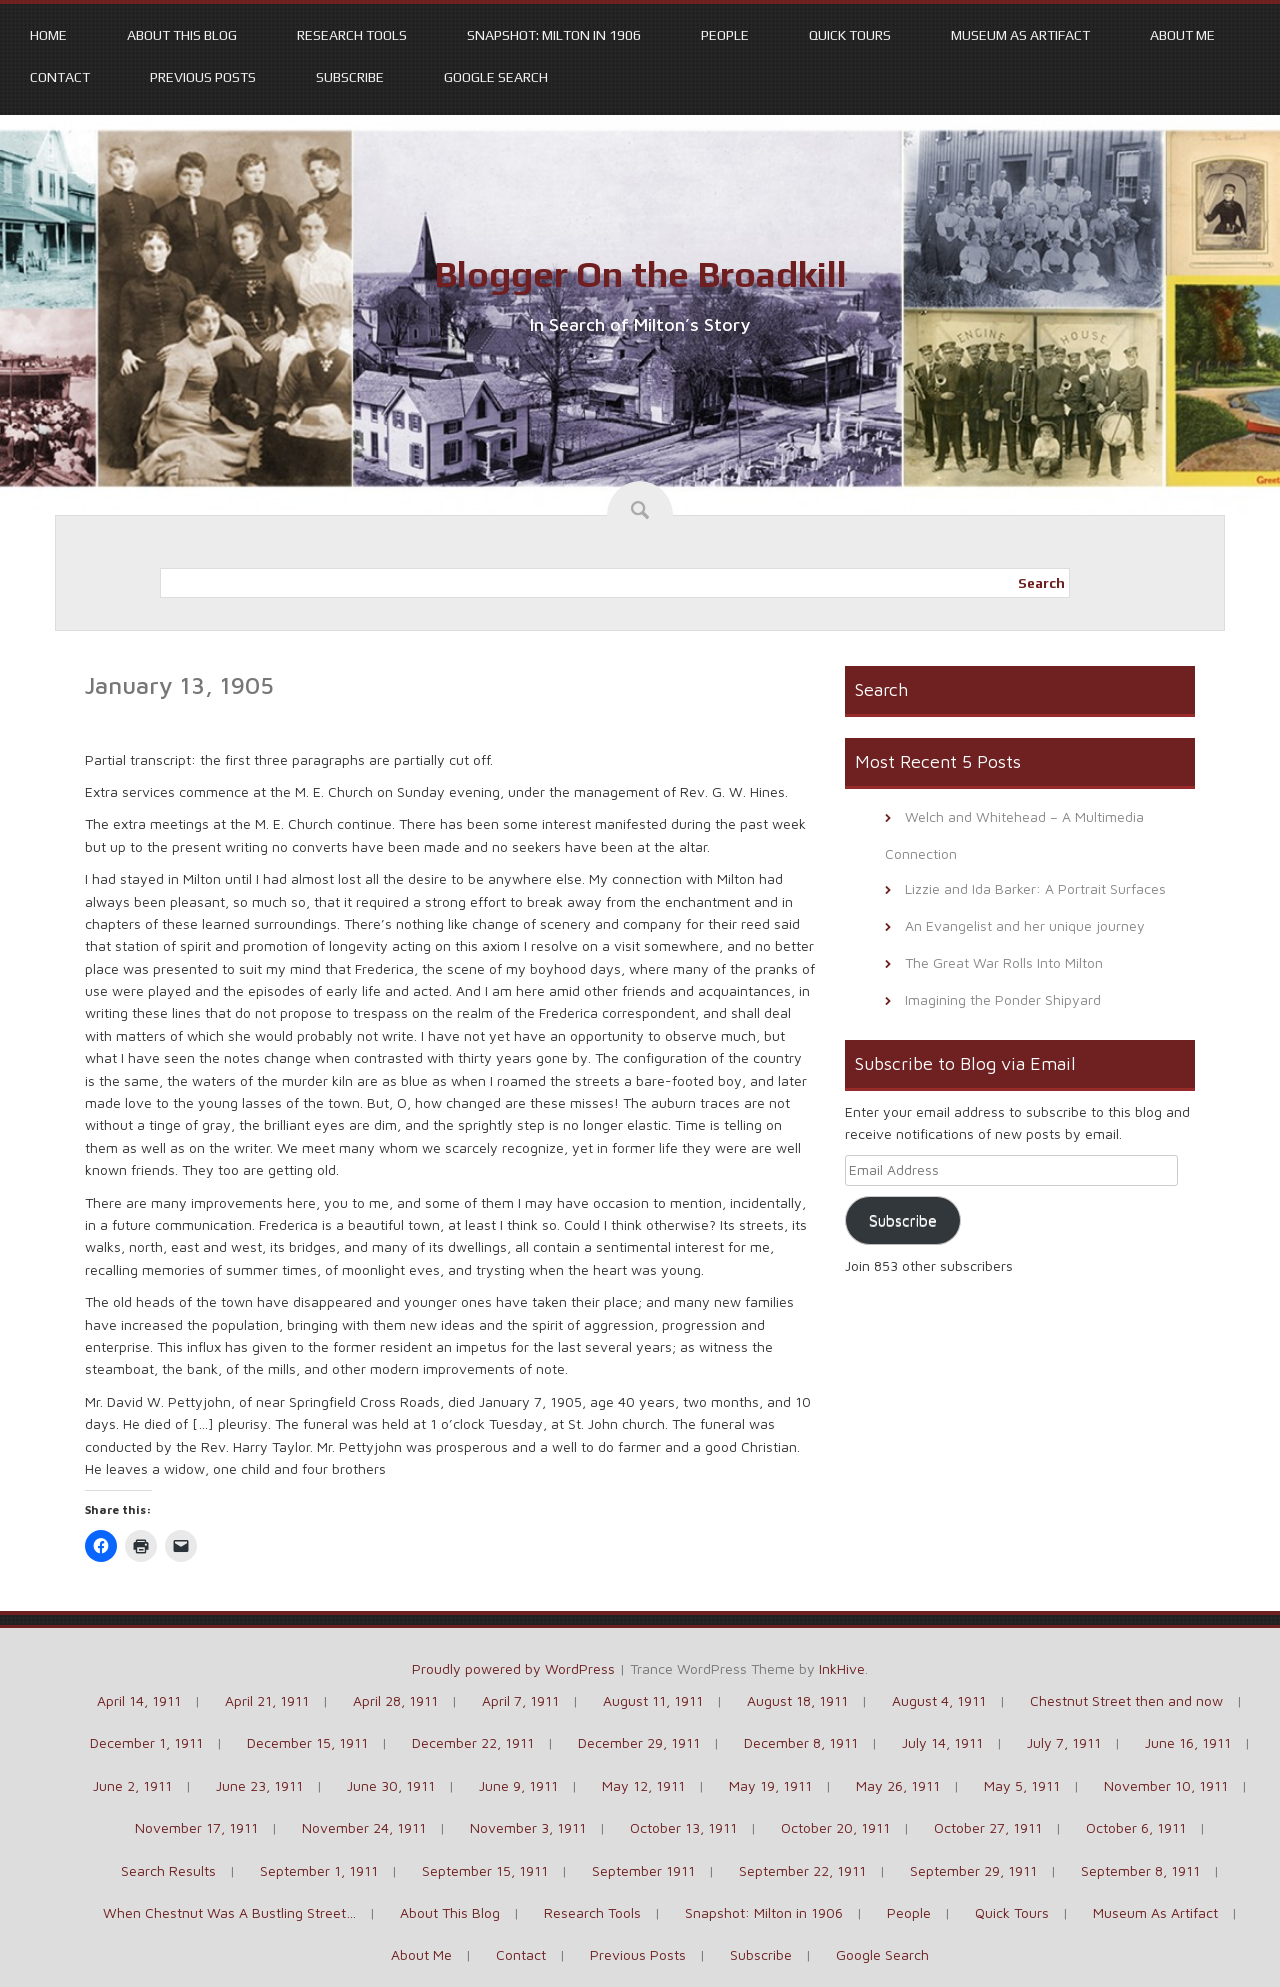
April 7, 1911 (520, 1700)
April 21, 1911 (267, 1700)
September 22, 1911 (802, 1870)
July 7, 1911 (1064, 1742)
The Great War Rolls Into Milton (1004, 962)
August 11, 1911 (653, 1700)
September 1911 (643, 1870)
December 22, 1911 (473, 1742)
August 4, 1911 (939, 1700)
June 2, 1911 (132, 1785)
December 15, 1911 (307, 1742)
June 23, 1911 (259, 1785)
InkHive (842, 1668)
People (725, 35)
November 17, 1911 (196, 1827)
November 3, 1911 (528, 1827)
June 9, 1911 (518, 1785)
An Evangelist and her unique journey (1025, 925)
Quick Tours (850, 35)
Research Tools (352, 35)
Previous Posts (203, 77)
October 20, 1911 (835, 1827)
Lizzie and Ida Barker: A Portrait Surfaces (1035, 888)
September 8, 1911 (1140, 1870)
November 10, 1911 (1166, 1785)
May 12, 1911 (643, 1785)
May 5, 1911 (1022, 1785)
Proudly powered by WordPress (513, 1668)
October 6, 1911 (1136, 1827)
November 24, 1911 (364, 1827)
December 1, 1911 (146, 1742)
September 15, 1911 (485, 1870)
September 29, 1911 (973, 1870)
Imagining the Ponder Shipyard (1003, 999)
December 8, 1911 (801, 1742)
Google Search (496, 77)
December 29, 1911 (639, 1742)
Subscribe (350, 77)
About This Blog (182, 35)
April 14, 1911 (139, 1700)
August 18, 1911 (797, 1700)
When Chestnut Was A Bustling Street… (229, 1912)
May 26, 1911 (898, 1785)
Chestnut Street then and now (1126, 1700)
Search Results (168, 1870)
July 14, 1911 (942, 1742)
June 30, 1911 (391, 1785)
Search (1041, 583)
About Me (1182, 35)
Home (48, 35)
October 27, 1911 (988, 1827)
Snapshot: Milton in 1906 (554, 35)
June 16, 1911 (1188, 1742)
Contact (60, 77)
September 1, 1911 (319, 1870)
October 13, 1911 (683, 1827)
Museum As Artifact (1020, 35)
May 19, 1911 (770, 1785)
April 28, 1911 (395, 1700)
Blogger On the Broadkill (640, 274)
